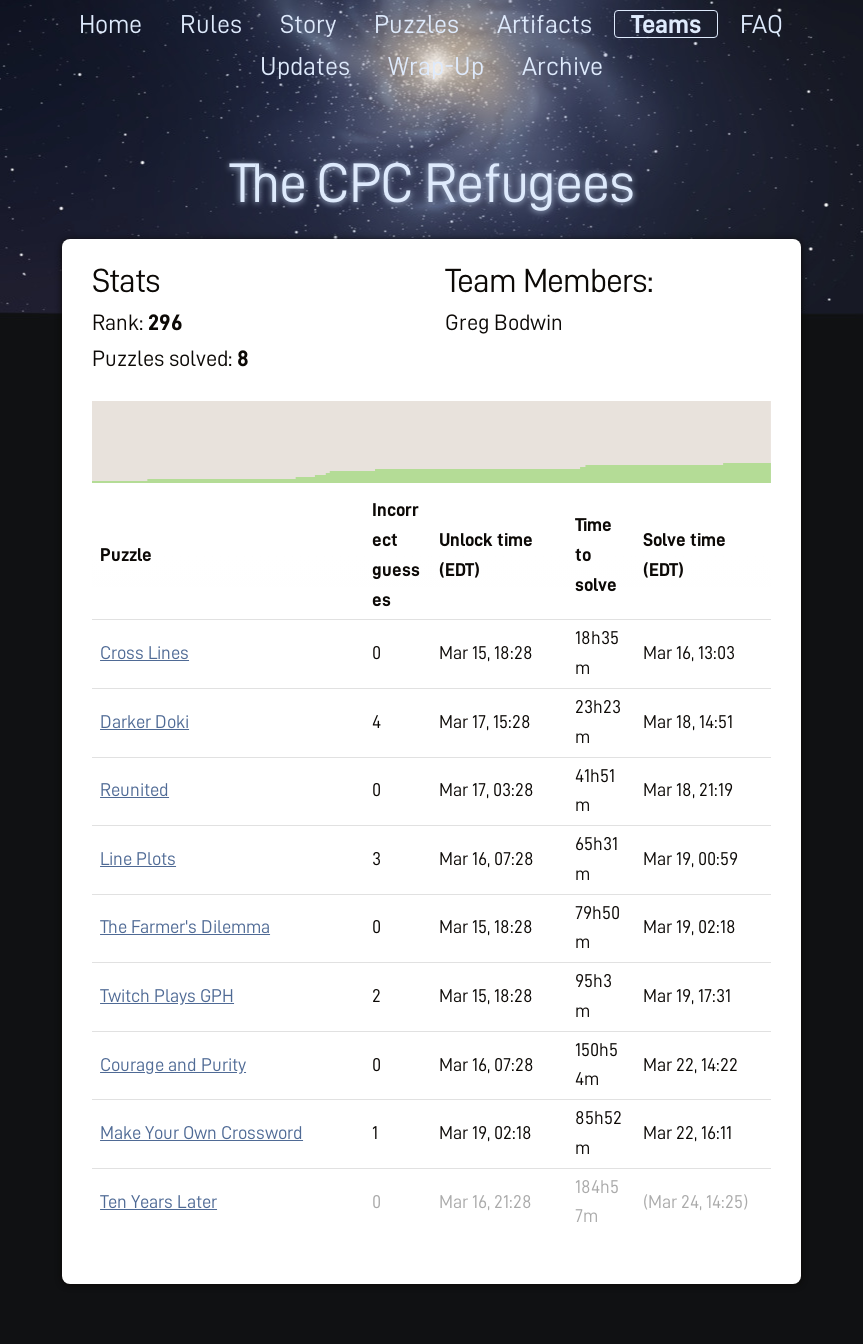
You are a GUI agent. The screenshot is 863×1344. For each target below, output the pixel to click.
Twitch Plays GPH (167, 996)
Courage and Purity (173, 1065)
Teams (666, 24)
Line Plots (138, 859)
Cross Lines (144, 653)
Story (308, 24)
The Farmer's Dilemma (185, 927)
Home (110, 24)
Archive (562, 66)
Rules (211, 24)
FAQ (761, 24)
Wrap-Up (436, 66)
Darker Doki (144, 722)
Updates (305, 66)
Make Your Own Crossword (201, 1133)
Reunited (134, 790)
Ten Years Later (158, 1202)
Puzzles (416, 24)
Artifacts (544, 24)
